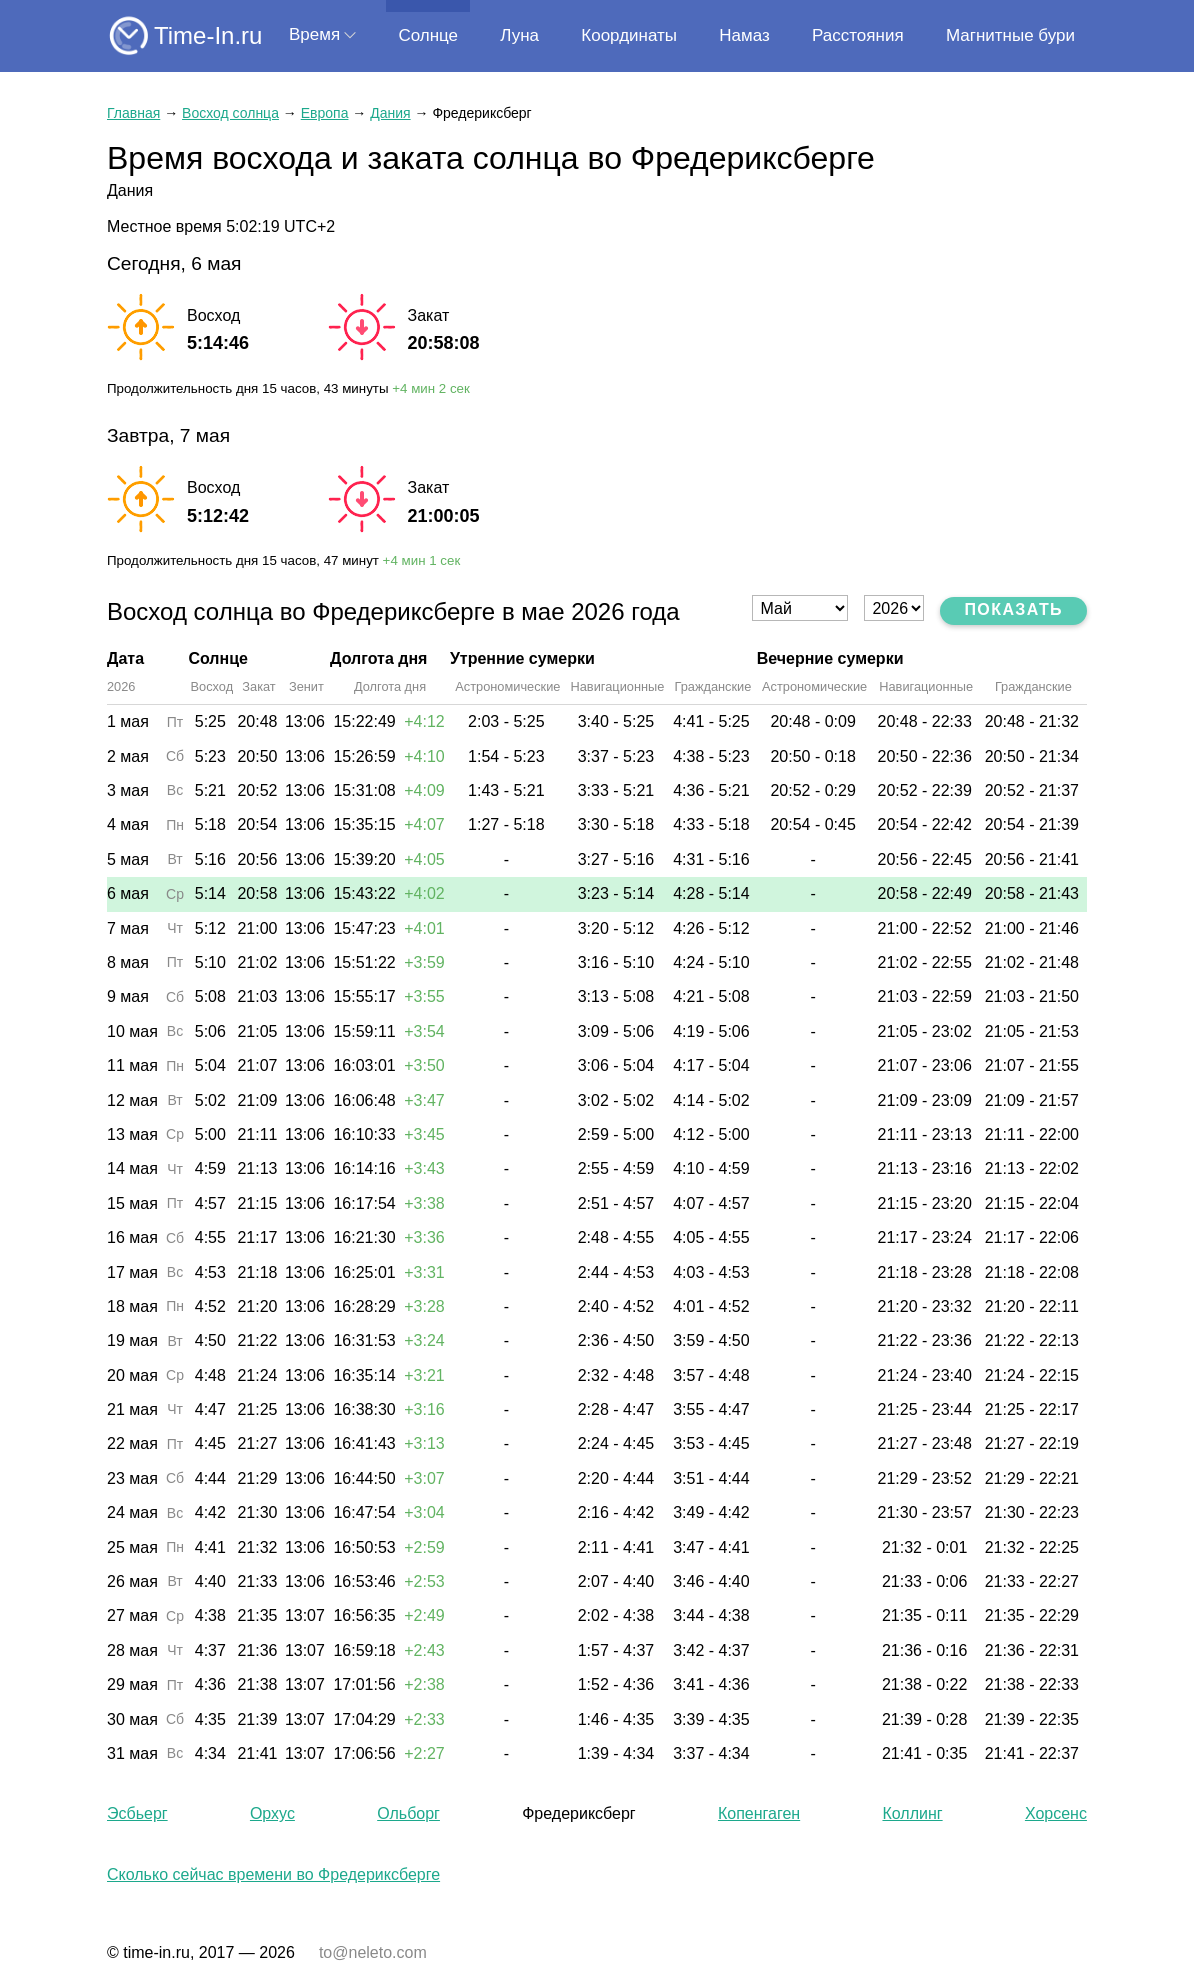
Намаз (744, 35)
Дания (390, 113)
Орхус (272, 1813)
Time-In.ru (208, 35)
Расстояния (858, 35)
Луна (519, 35)
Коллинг (912, 1813)
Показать (1013, 609)
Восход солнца (230, 113)
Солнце (428, 35)
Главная (133, 113)
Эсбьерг (137, 1813)
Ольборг (408, 1813)
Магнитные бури (1010, 35)
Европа (325, 113)
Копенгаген (759, 1813)
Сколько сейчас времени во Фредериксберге (273, 1874)
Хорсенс (1056, 1813)
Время (314, 34)
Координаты (629, 35)
